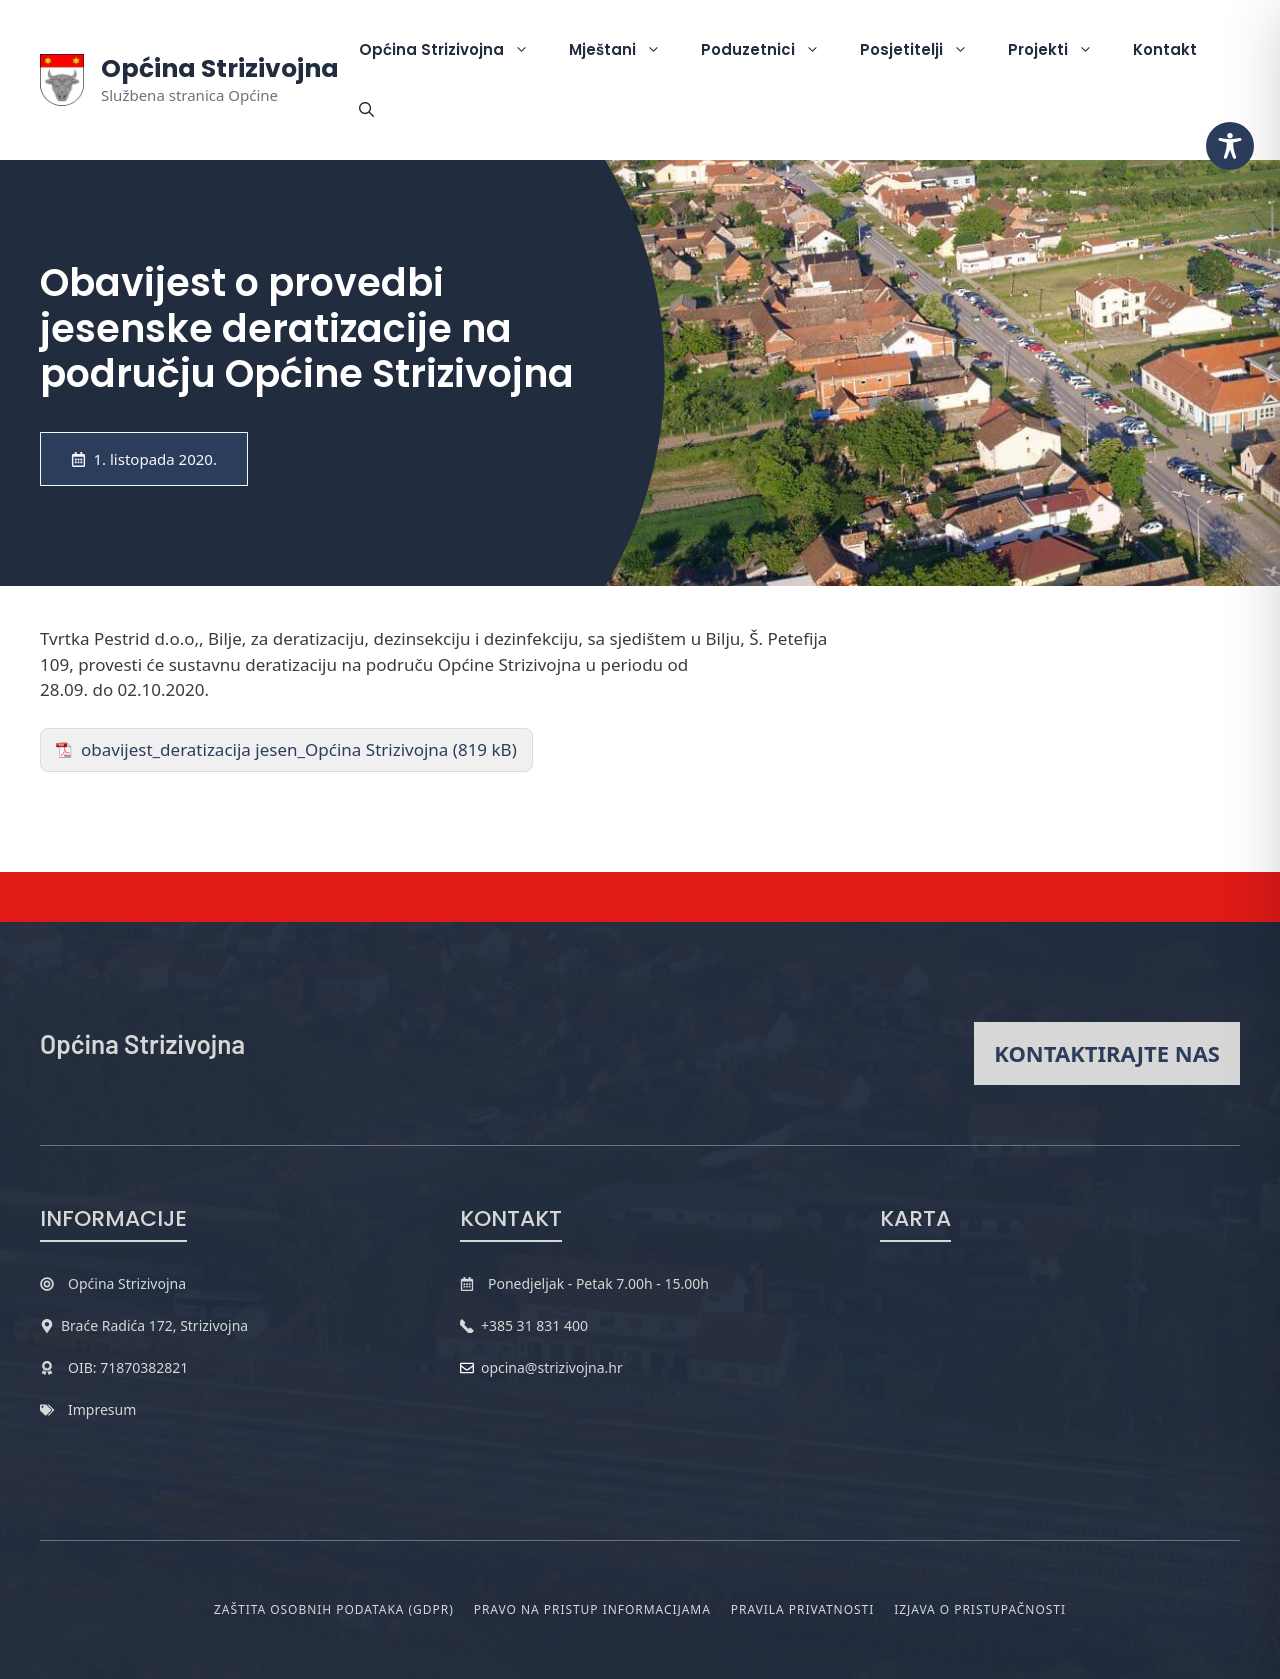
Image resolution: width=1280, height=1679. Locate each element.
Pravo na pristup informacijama (592, 1609)
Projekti (1060, 50)
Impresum (102, 1409)
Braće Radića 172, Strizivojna (154, 1325)
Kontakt (1165, 49)
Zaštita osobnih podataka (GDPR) (334, 1609)
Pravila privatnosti (802, 1609)
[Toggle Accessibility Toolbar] (1230, 146)
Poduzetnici (770, 50)
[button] (366, 110)
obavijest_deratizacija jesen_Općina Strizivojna (264, 749)
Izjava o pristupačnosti (980, 1609)
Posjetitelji (924, 50)
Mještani (625, 50)
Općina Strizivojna (220, 68)
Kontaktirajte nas (1107, 1053)
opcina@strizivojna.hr (552, 1367)
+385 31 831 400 (534, 1325)
